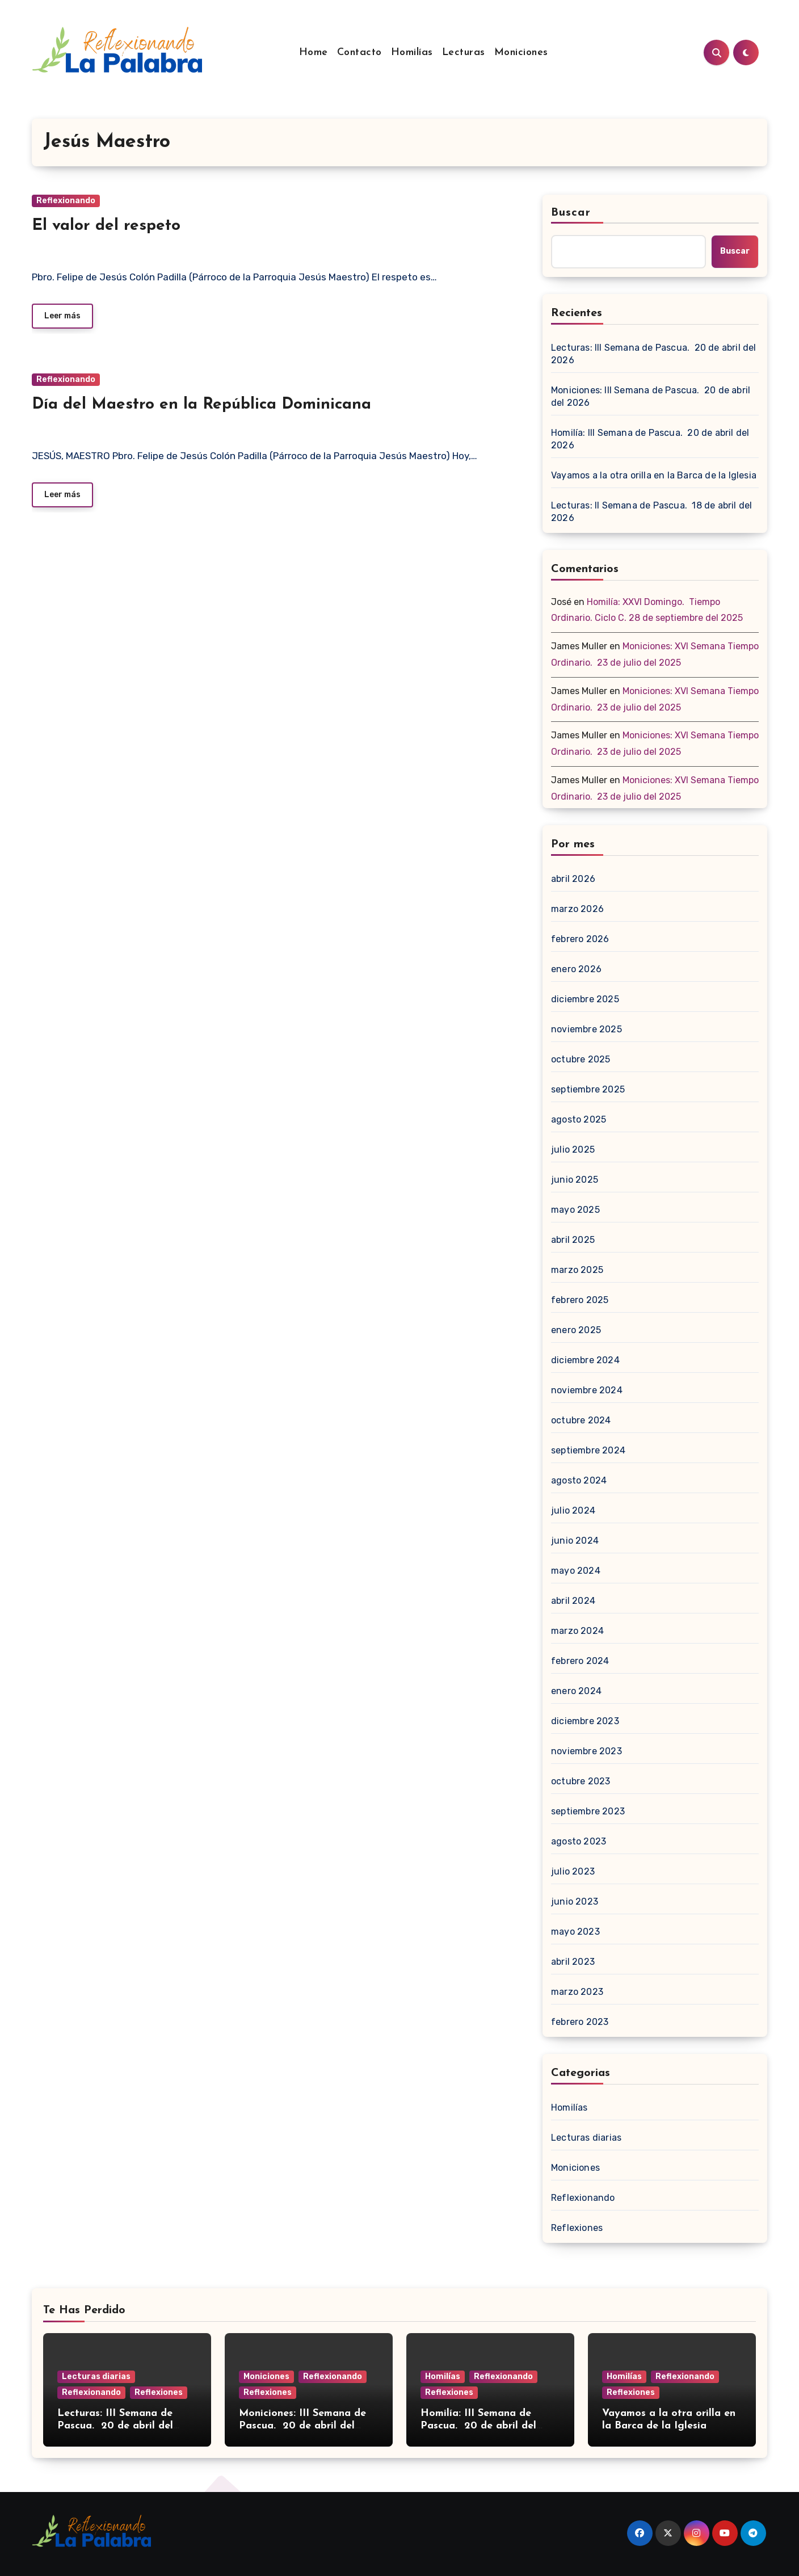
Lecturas (463, 52)
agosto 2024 (579, 1480)
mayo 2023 (575, 1931)
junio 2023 (574, 1901)
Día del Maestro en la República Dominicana (201, 405)
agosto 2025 (578, 1119)
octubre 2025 (580, 1059)
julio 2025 (573, 1149)
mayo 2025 (575, 1209)
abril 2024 (573, 1600)
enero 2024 (576, 1691)
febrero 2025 (579, 1300)
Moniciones (521, 52)
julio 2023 (573, 1871)
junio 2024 (575, 1540)
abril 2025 (573, 1239)
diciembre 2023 (585, 1721)
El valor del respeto (106, 226)
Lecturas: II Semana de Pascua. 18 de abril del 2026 (651, 511)
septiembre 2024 (588, 1450)
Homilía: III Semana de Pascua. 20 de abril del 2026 (650, 439)
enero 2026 (576, 969)
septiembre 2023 (588, 1811)
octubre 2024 (581, 1420)
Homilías (412, 52)
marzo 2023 (577, 1991)
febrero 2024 (580, 1660)
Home (313, 52)
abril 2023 (573, 1961)
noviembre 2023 (586, 1751)
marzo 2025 (577, 1269)
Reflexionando (65, 200)
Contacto (359, 52)
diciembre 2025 (585, 999)
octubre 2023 (580, 1781)
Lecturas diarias (586, 2137)
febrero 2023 (579, 2021)
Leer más (62, 316)
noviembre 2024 (587, 1390)
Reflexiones (577, 2227)
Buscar (571, 212)
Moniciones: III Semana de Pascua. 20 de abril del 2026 (650, 396)
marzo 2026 (577, 909)
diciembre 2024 (585, 1360)
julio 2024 (573, 1510)
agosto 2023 (578, 1841)
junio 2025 (574, 1179)
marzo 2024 (577, 1630)
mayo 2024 (575, 1570)
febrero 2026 (580, 939)
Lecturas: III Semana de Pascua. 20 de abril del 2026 (653, 353)
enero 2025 (576, 1330)
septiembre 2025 (588, 1089)
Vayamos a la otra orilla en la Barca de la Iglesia (653, 475)
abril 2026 (573, 878)
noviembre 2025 (586, 1029)
